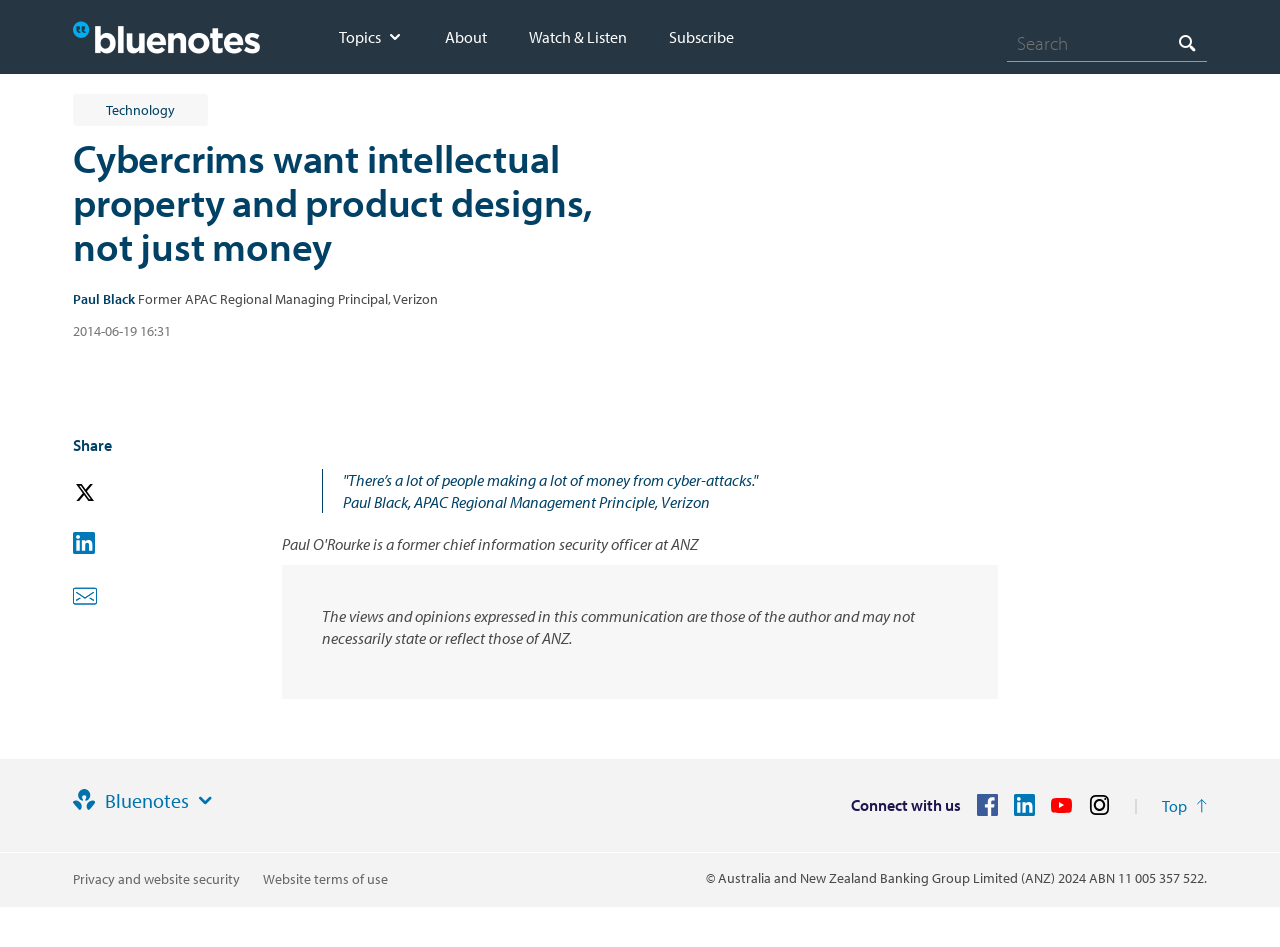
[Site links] (205, 801)
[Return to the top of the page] (1184, 806)
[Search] (1107, 43)
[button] (113, 493)
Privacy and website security (156, 879)
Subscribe (701, 37)
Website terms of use (325, 879)
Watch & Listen (578, 37)
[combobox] (1107, 43)
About (466, 37)
